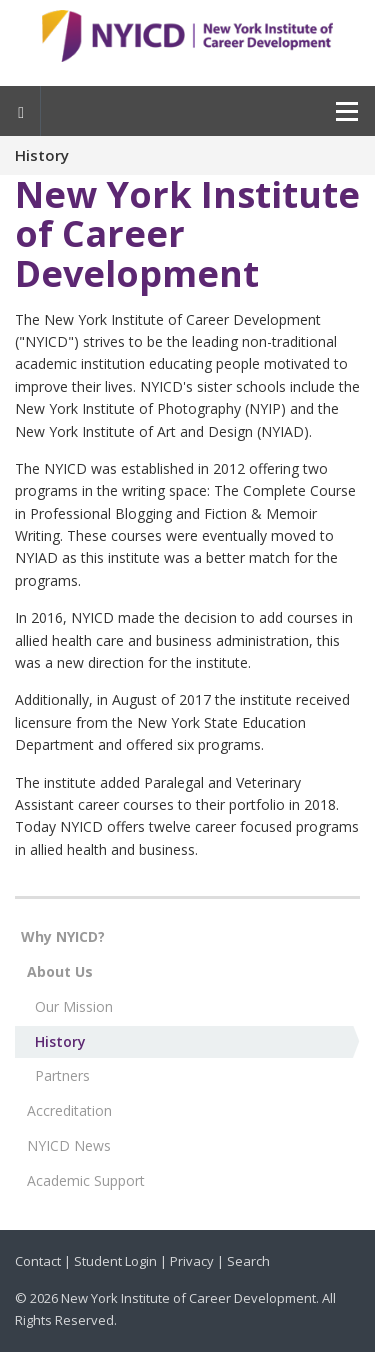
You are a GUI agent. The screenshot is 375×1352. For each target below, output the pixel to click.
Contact (38, 1261)
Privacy (192, 1261)
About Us (60, 971)
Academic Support (86, 1180)
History (60, 1041)
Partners (62, 1075)
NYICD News (69, 1145)
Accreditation (69, 1110)
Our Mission (74, 1006)
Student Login (115, 1261)
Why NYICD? (63, 936)
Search (248, 1261)
